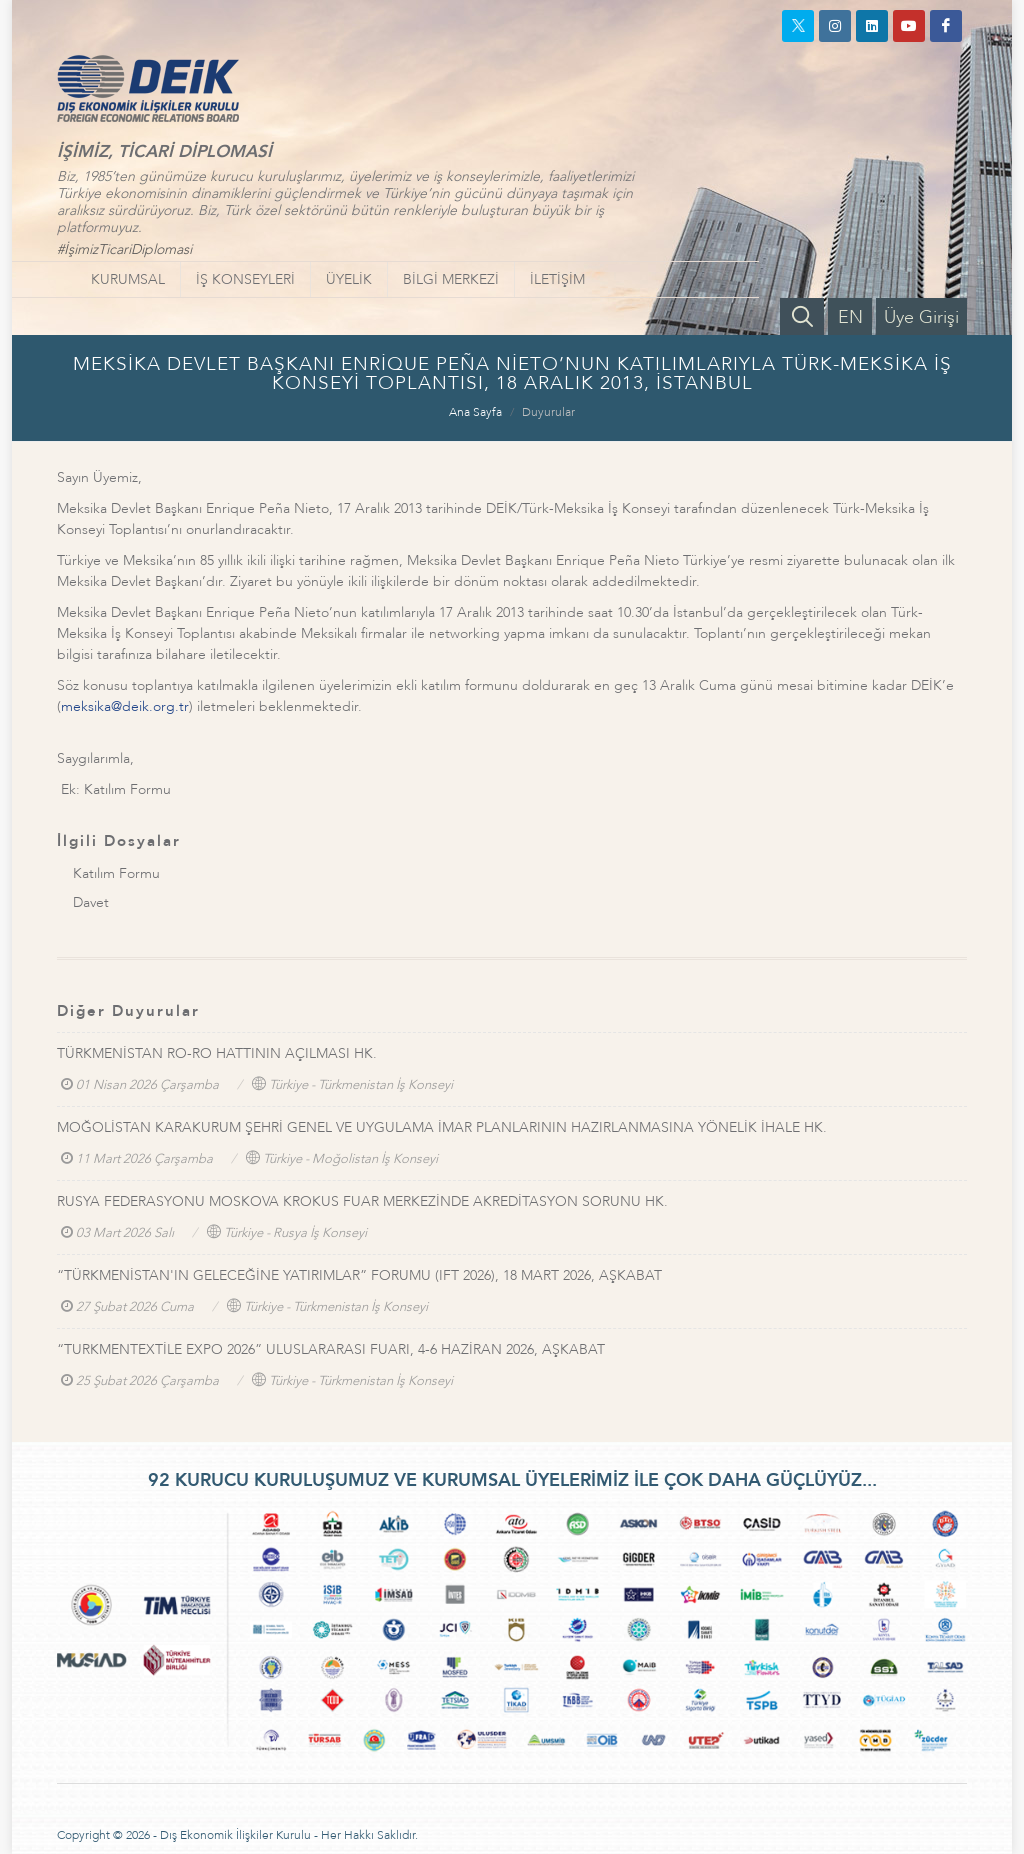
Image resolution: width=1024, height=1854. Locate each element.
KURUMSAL (128, 279)
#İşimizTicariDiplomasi (124, 249)
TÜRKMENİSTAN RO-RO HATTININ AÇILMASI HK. (217, 1053)
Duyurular (548, 412)
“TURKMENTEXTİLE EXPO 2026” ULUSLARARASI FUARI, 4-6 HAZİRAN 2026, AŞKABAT (331, 1349)
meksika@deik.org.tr (125, 706)
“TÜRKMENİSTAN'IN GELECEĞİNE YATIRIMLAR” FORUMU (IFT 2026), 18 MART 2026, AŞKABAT (359, 1275)
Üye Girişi (921, 317)
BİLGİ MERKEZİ (451, 279)
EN (850, 317)
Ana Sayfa (475, 412)
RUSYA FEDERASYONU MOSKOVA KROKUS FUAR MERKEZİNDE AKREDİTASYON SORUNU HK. (362, 1201)
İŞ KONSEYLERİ (245, 279)
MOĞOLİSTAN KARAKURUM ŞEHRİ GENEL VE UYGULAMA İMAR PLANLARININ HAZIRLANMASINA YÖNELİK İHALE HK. (442, 1127)
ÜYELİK (349, 279)
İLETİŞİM (557, 279)
